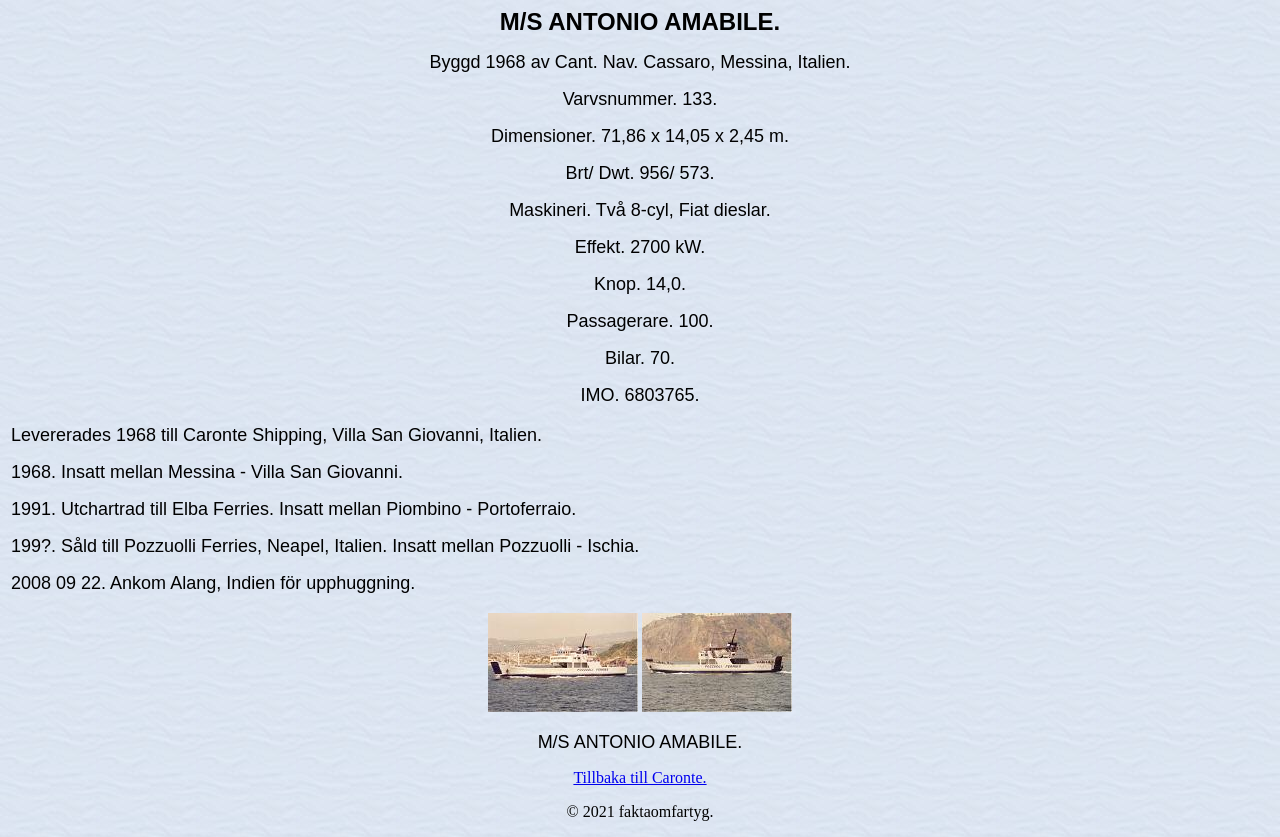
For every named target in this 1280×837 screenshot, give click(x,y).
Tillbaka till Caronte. (639, 777)
